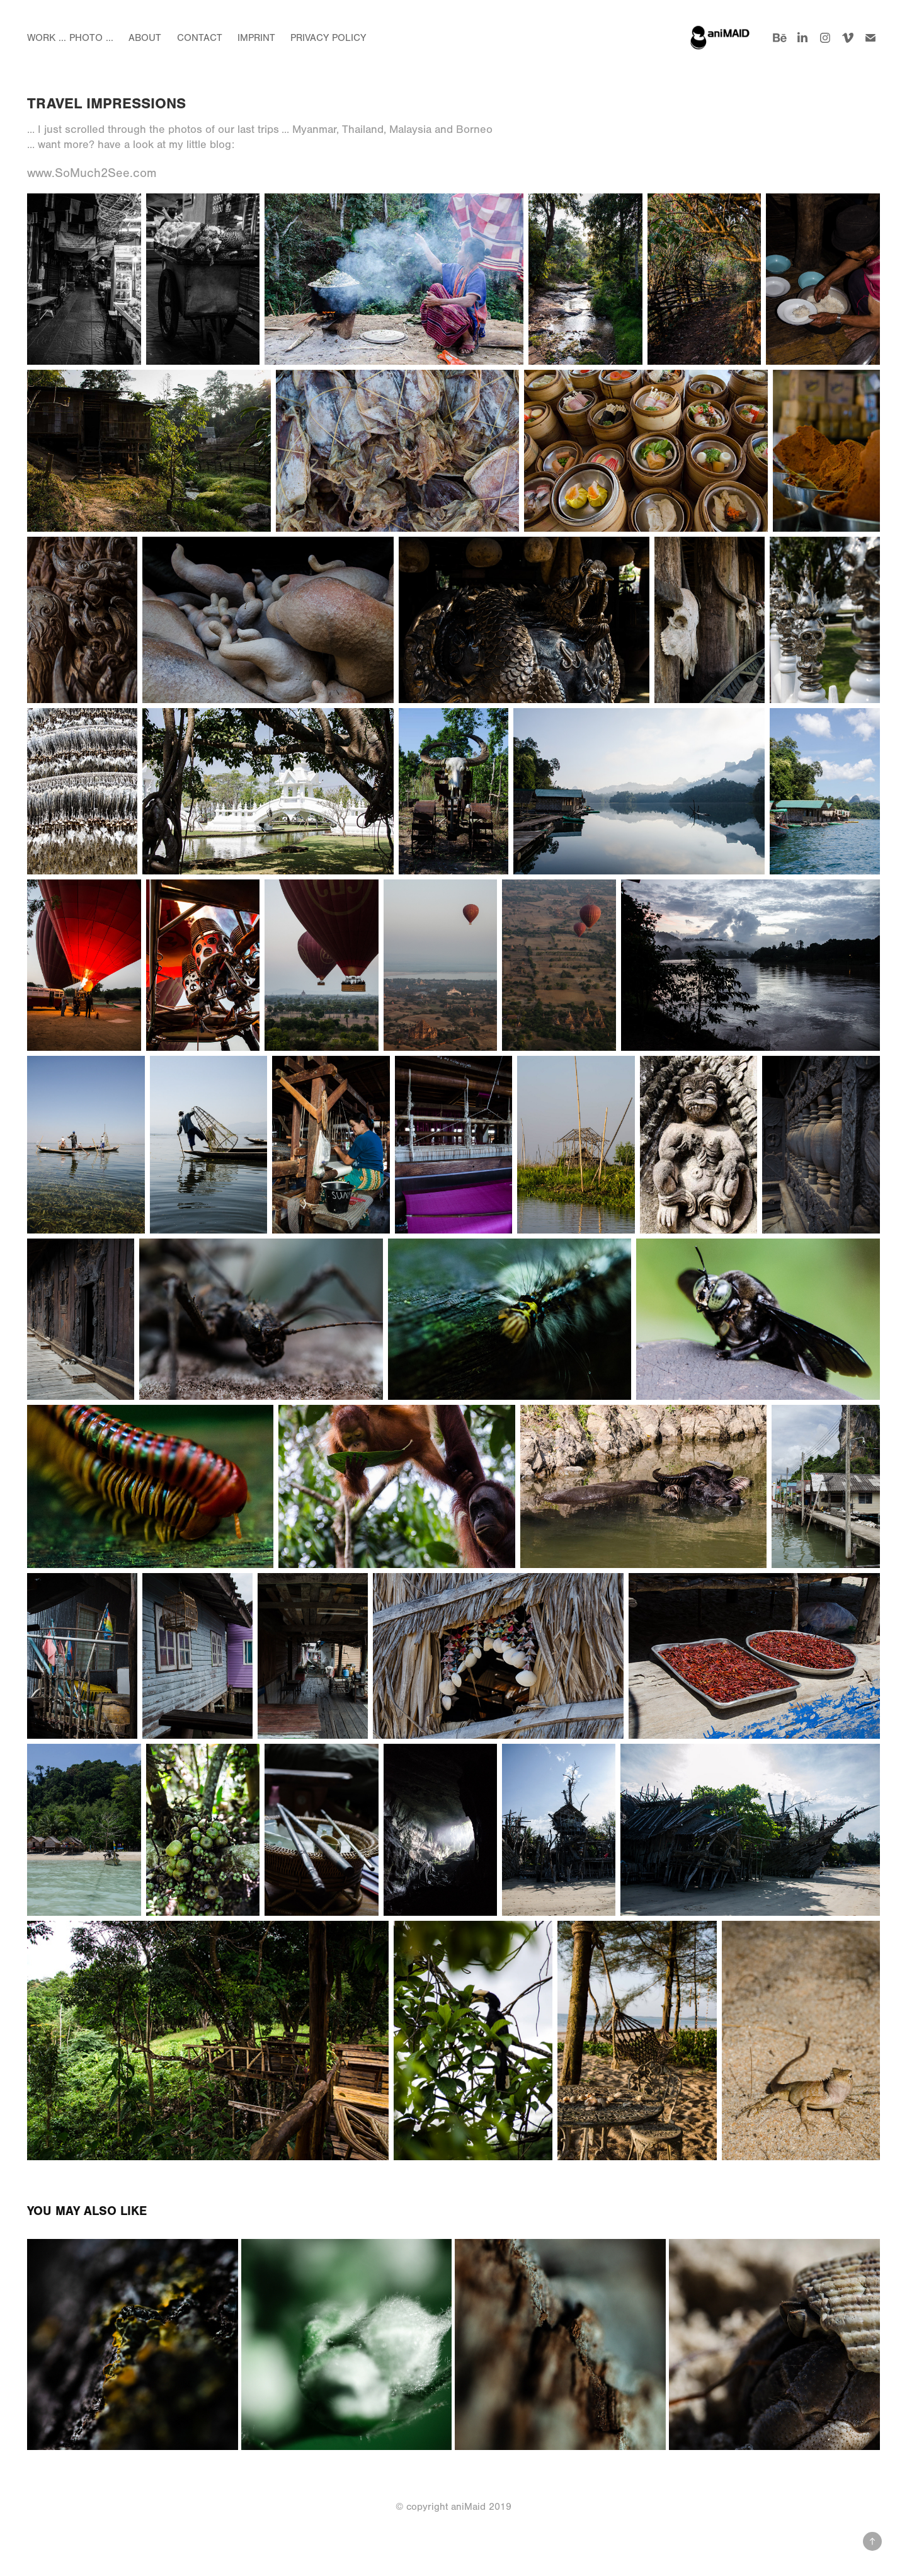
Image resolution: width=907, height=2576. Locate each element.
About (144, 37)
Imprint (256, 37)
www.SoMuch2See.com (92, 173)
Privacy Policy (328, 37)
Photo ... (91, 37)
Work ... (46, 37)
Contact (199, 37)
